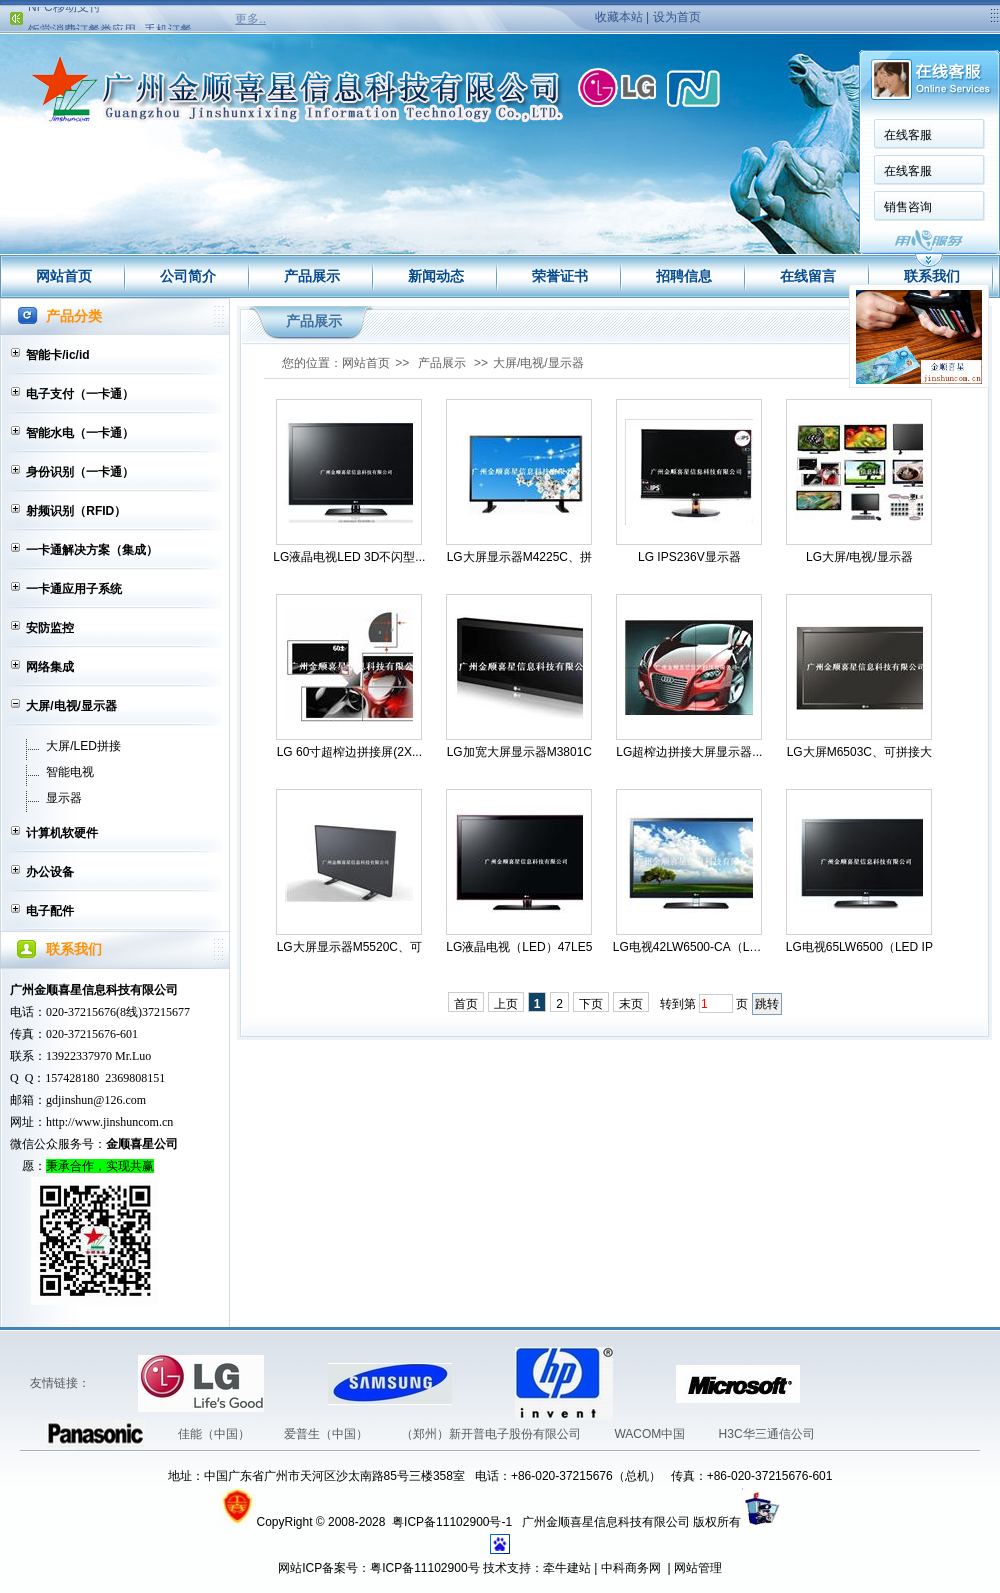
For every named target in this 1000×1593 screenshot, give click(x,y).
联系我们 (932, 276)
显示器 (64, 798)
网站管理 (698, 1568)
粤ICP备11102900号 (424, 1568)
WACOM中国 (651, 1434)
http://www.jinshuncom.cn (109, 1122)
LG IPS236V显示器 (689, 557)
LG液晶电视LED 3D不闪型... (349, 557)
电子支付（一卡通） (80, 394)
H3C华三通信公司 (767, 1434)
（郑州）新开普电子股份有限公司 (492, 1434)
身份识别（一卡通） (80, 472)
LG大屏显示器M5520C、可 (349, 947)
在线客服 (676, 135)
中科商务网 (631, 1568)
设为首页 (677, 17)
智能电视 (70, 772)
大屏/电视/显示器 (71, 706)
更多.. (250, 19)
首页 (466, 1004)
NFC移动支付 (64, 12)
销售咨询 (676, 207)
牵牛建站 (567, 1568)
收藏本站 (619, 17)
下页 (591, 1004)
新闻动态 (436, 276)
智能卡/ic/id (57, 355)
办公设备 (50, 872)
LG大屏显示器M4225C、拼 (519, 557)
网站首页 (64, 276)
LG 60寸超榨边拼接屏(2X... (349, 752)
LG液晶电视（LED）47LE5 (519, 947)
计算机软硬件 (62, 833)
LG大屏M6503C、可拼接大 (859, 752)
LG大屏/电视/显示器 (859, 557)
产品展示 (312, 276)
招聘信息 (684, 276)
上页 (506, 1004)
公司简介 (188, 276)
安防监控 (50, 628)
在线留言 (808, 276)
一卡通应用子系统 (74, 589)
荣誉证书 (560, 276)
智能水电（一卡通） (80, 433)
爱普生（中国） (327, 1434)
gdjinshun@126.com (96, 1100)
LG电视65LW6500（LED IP (859, 947)
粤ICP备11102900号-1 (453, 1522)
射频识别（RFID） (76, 511)
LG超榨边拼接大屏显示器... (689, 752)
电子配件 (50, 911)
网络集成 (50, 667)
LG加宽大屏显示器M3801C (519, 752)
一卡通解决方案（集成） (92, 550)
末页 (631, 1004)
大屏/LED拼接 (83, 746)
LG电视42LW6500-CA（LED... (689, 947)
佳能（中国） (215, 1434)
